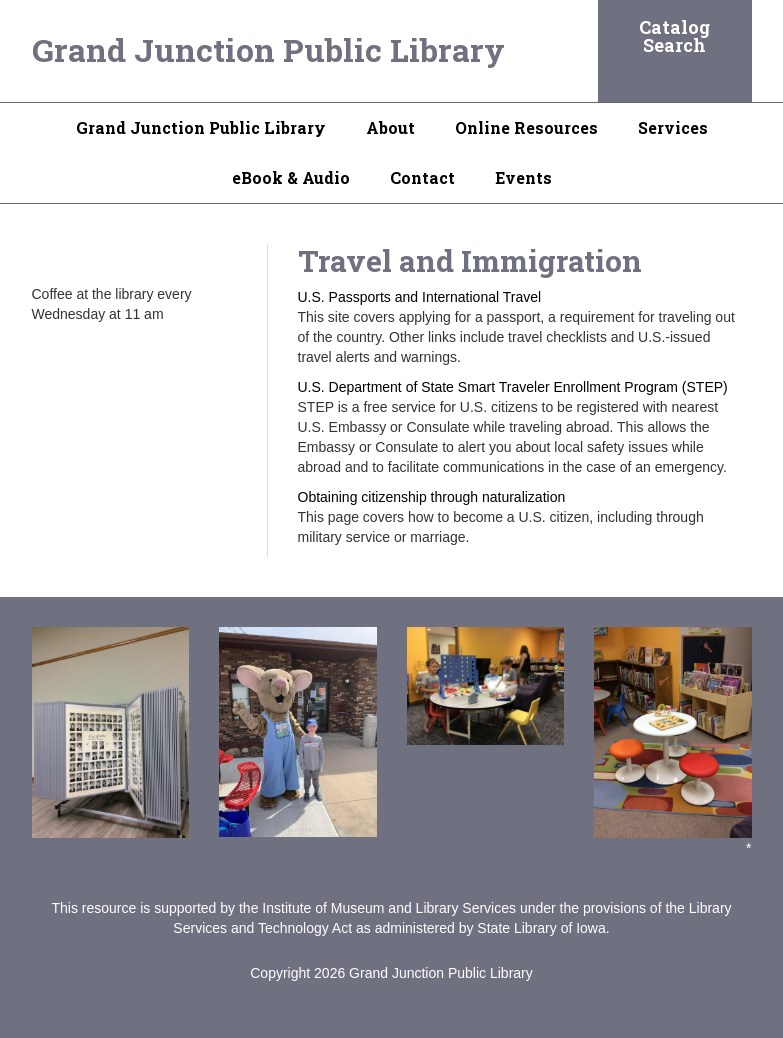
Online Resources (526, 127)
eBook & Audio (291, 177)
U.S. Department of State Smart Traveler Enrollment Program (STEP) (513, 387)
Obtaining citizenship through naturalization (432, 497)
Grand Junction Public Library (268, 49)
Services (673, 127)
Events (523, 177)
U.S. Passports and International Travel (420, 297)
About (390, 127)
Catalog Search (674, 36)
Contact (422, 177)
